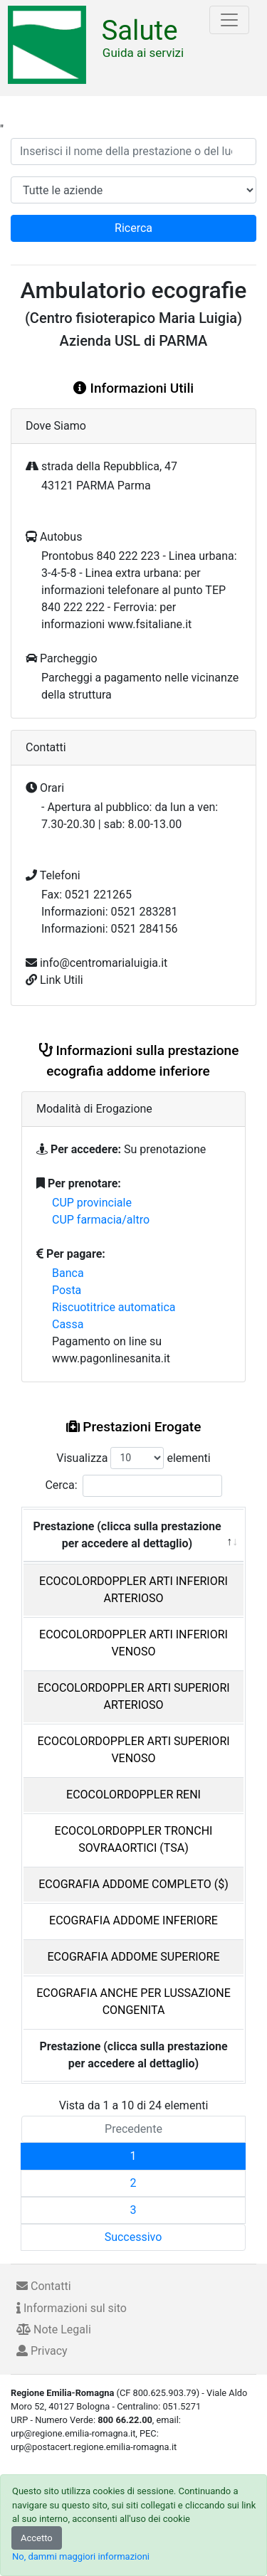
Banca (68, 1273)
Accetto (37, 2538)
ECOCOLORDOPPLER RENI (133, 1794)
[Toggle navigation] (229, 20)
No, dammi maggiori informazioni (81, 2556)
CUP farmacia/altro (101, 1219)
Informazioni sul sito (71, 2308)
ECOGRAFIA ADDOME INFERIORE (133, 1920)
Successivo (133, 2237)
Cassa (67, 1324)
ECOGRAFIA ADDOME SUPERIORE (133, 1956)
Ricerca (133, 228)
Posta (66, 1290)
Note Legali (53, 2329)
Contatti (43, 2286)
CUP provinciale (92, 1202)
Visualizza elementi (133, 1458)
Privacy (42, 2351)
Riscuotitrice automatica (114, 1307)
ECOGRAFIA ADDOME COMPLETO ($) (133, 1884)
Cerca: (133, 1486)
